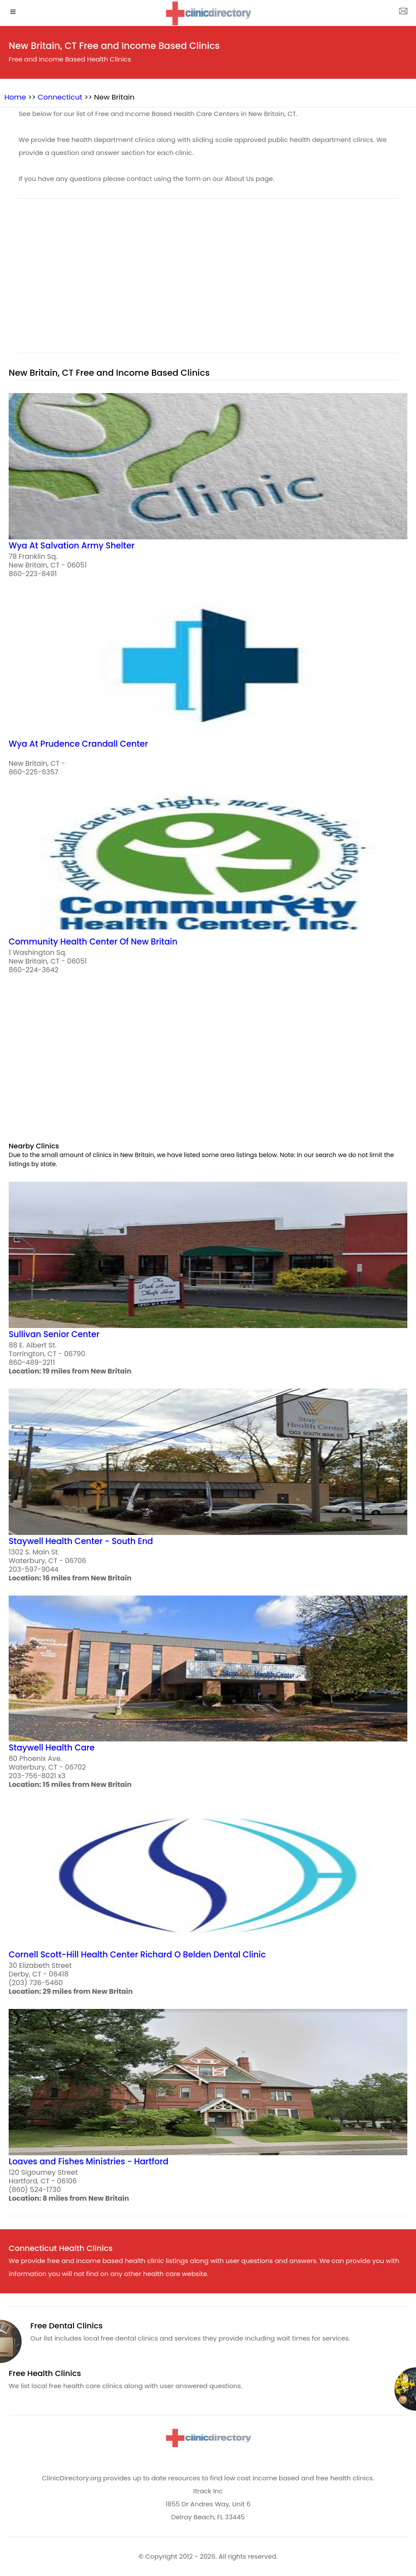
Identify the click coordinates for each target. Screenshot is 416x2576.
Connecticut (60, 97)
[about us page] (403, 13)
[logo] (208, 13)
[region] (208, 281)
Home (15, 97)
